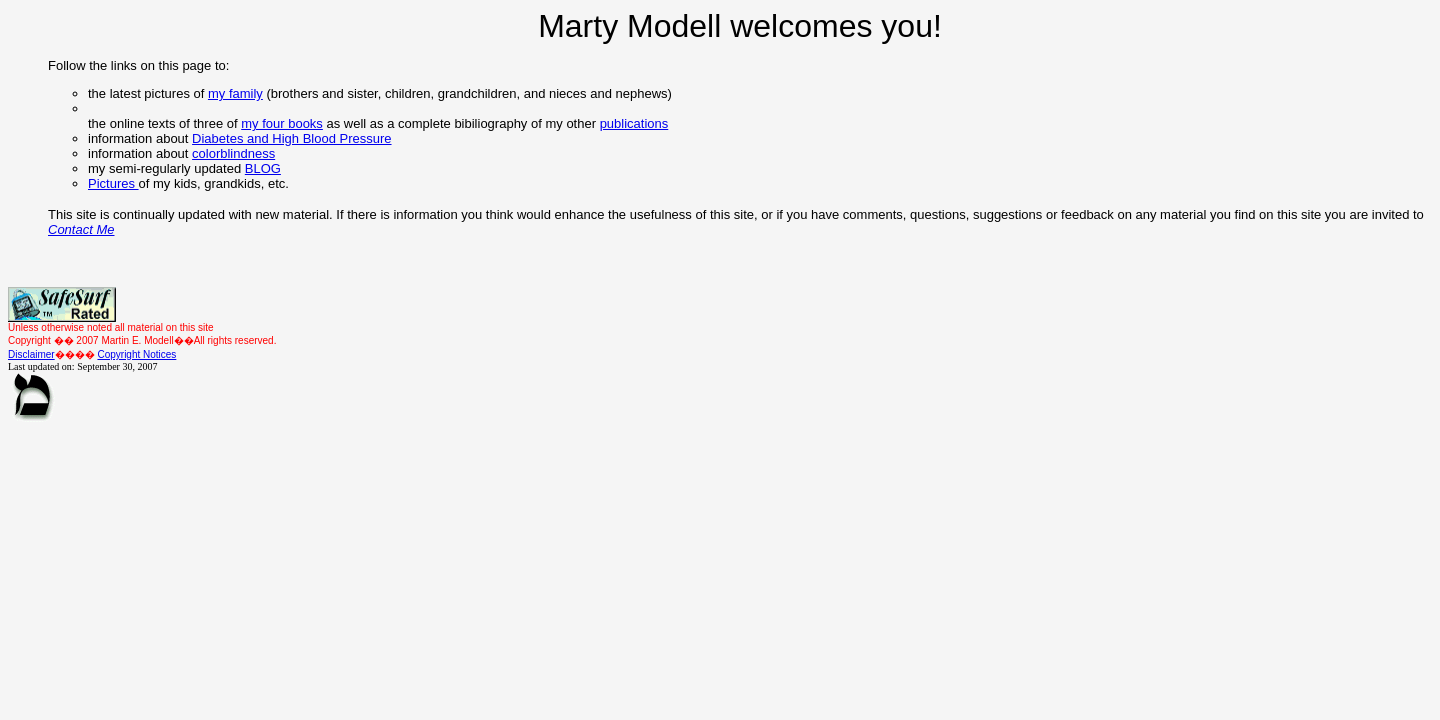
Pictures (113, 183)
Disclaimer (31, 354)
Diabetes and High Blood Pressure (291, 138)
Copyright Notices (136, 354)
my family (235, 93)
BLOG (263, 168)
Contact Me (81, 229)
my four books (282, 123)
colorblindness (233, 153)
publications (634, 123)
